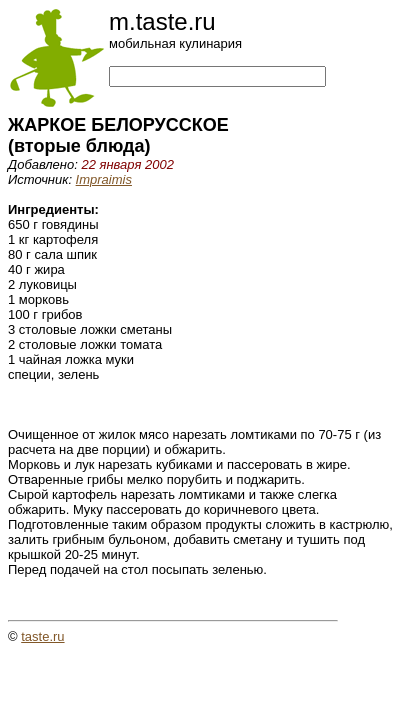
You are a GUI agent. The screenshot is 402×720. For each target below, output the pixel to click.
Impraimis (104, 179)
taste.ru (42, 636)
